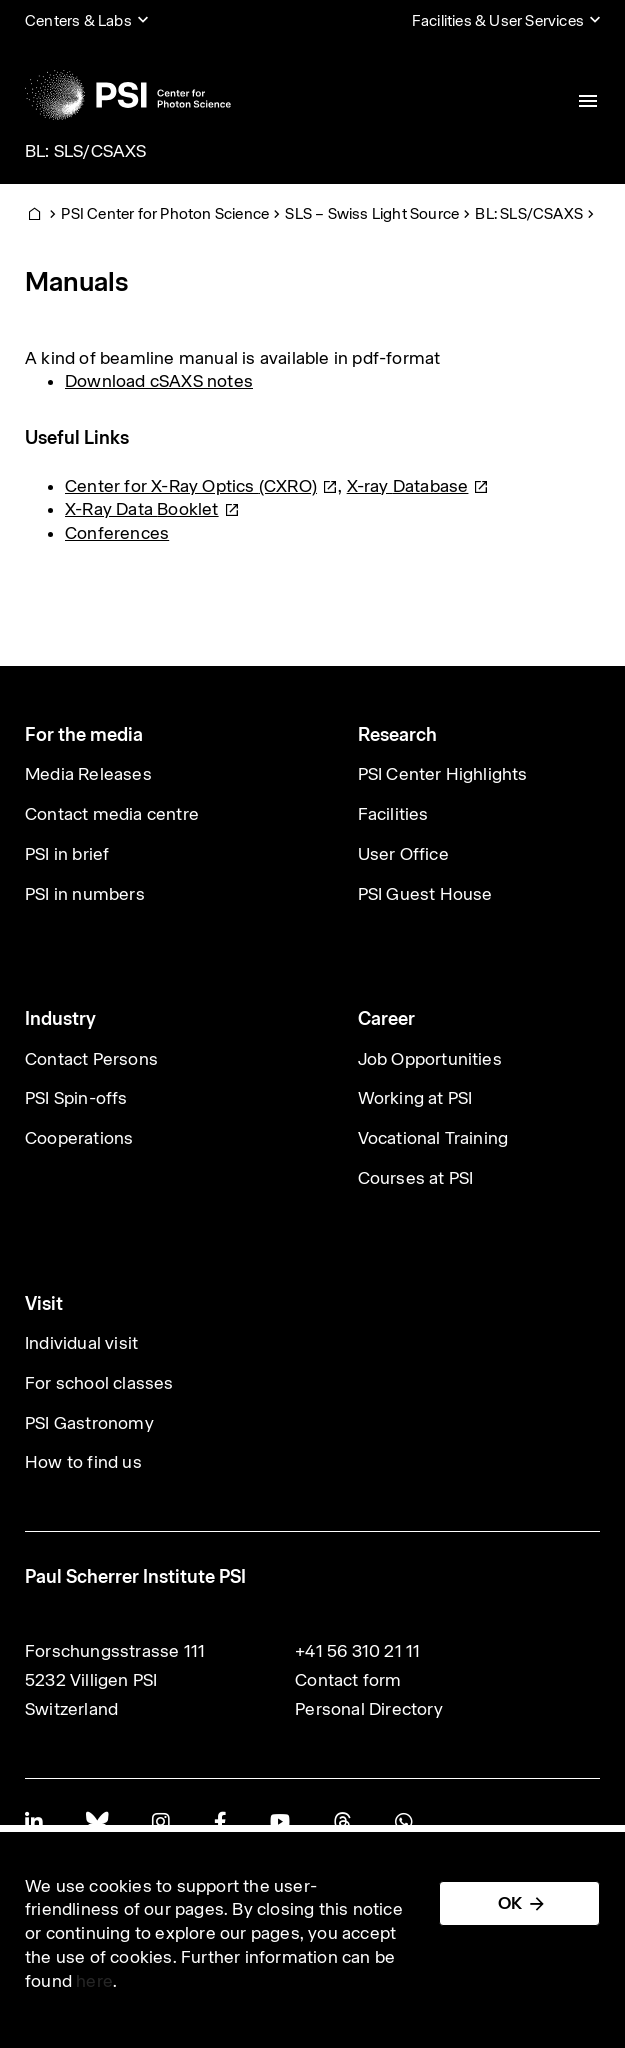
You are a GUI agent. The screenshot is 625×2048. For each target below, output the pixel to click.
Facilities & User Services (498, 20)
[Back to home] (128, 95)
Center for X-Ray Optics (201, 486)
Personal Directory (369, 1709)
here (94, 1981)
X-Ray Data (152, 509)
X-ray (418, 486)
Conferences (117, 533)
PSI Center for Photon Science (165, 213)
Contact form (348, 1680)
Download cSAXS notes (159, 381)
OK (510, 1903)
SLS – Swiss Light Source (372, 213)
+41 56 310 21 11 (357, 1651)
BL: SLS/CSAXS (86, 151)
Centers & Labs (78, 20)
